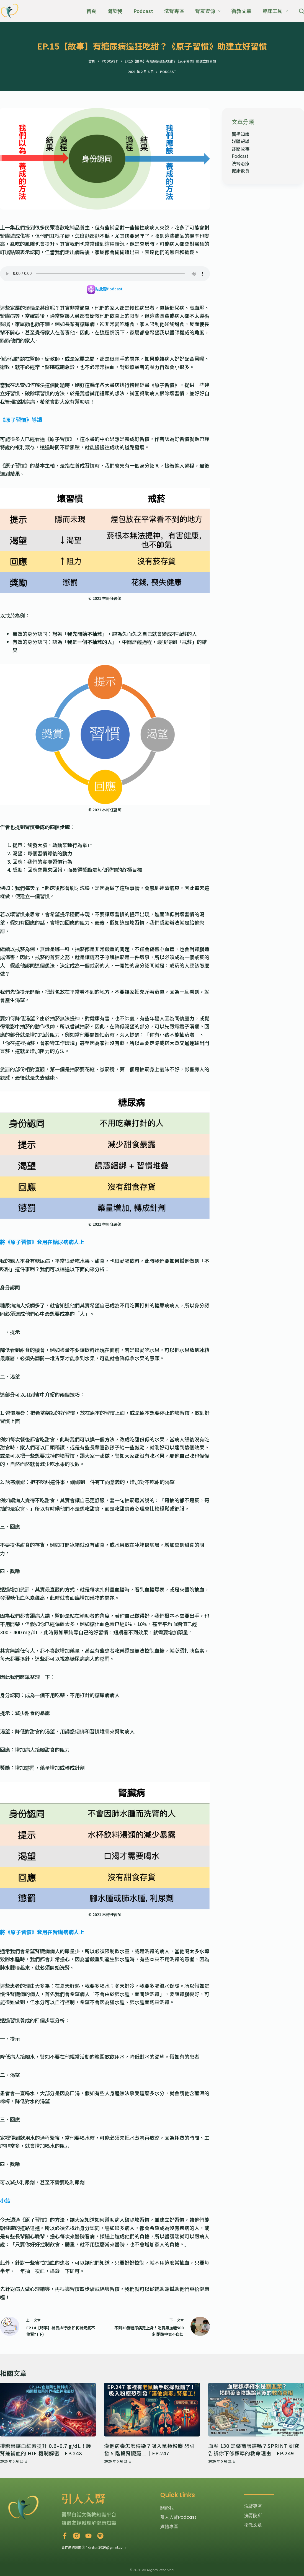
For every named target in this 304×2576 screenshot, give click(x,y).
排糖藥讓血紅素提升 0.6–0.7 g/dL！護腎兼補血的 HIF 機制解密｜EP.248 (45, 2449)
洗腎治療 (240, 163)
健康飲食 (240, 170)
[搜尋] (301, 11)
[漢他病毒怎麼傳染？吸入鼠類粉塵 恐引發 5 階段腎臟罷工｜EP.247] (152, 2410)
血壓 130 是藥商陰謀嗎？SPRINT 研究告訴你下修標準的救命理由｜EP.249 (254, 2449)
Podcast (143, 10)
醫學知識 (240, 134)
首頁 (91, 10)
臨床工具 (276, 10)
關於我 (114, 10)
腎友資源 (209, 10)
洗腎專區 (174, 10)
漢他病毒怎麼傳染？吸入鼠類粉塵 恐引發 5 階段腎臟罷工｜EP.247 (149, 2449)
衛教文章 (241, 10)
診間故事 (240, 148)
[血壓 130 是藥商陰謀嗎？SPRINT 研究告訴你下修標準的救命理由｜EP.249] (256, 2410)
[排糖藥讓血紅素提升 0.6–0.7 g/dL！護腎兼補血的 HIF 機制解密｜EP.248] (48, 2410)
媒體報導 (240, 141)
